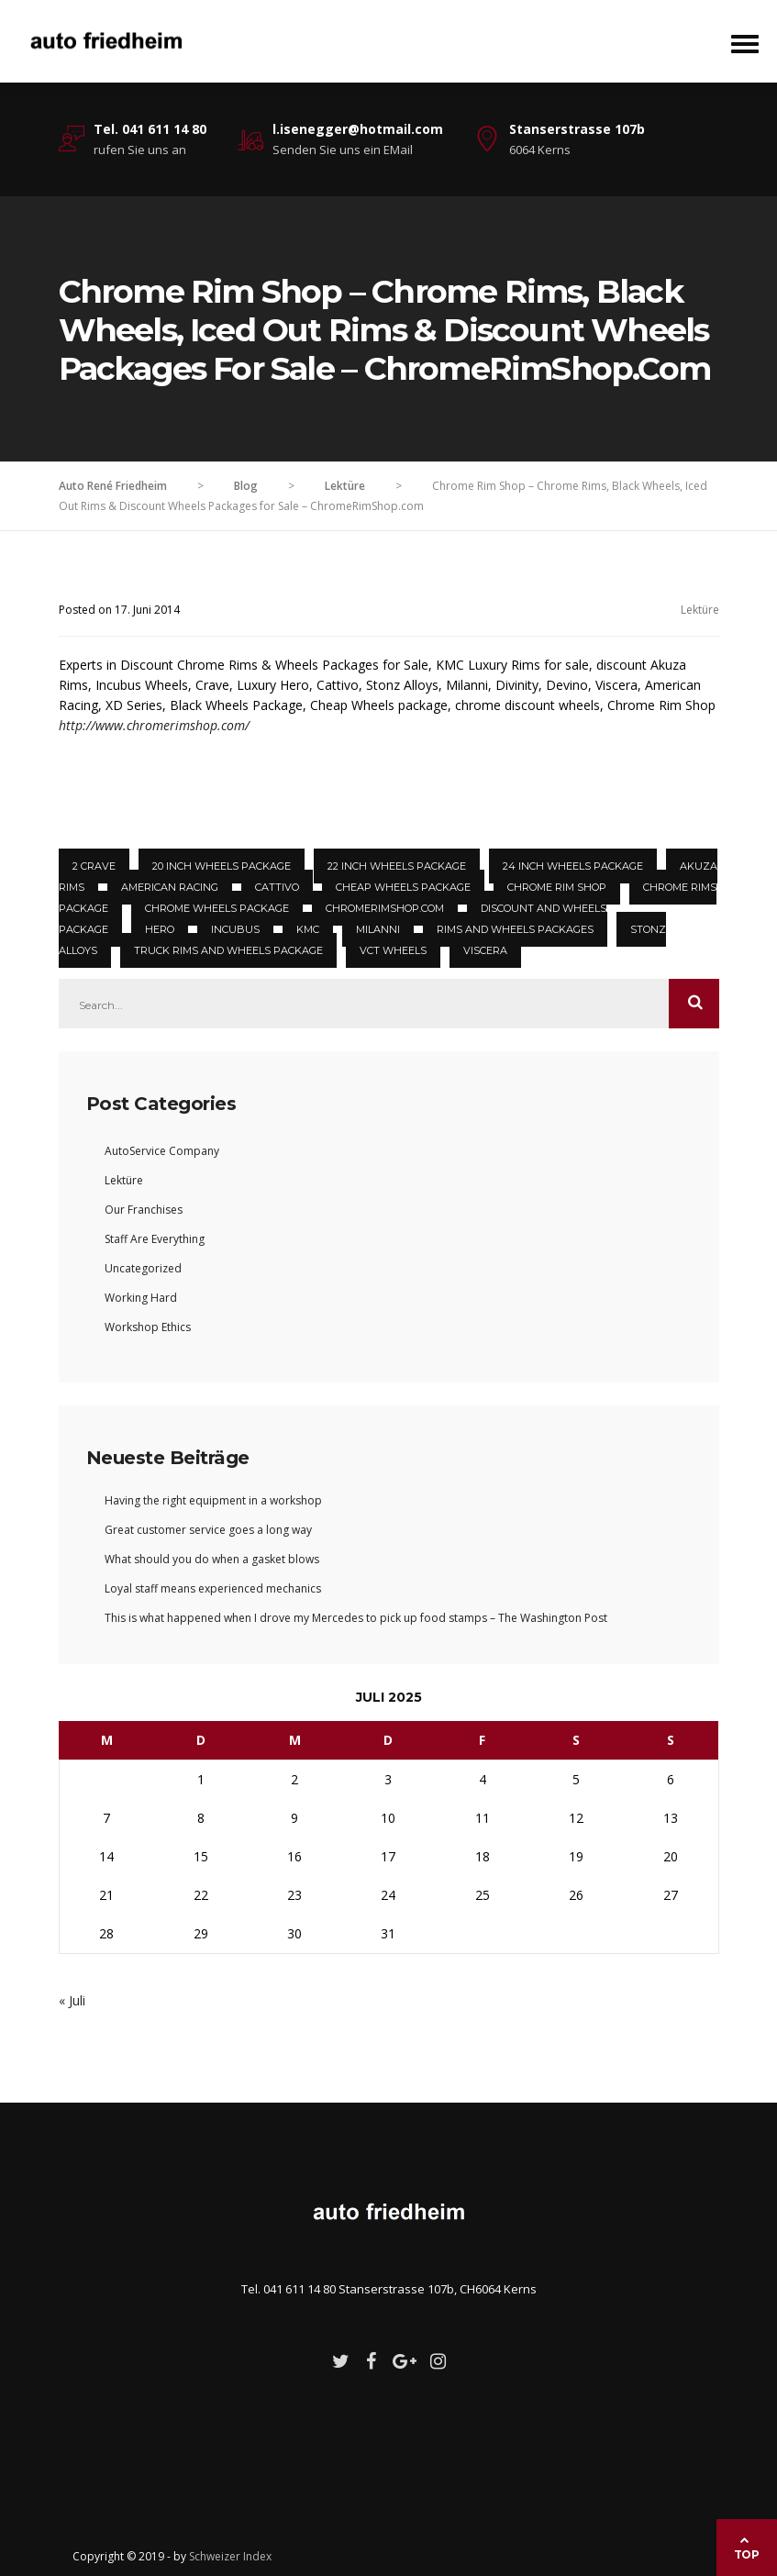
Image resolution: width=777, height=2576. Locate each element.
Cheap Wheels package (403, 887)
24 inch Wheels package (573, 866)
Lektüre (700, 609)
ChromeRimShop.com (385, 908)
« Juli (72, 2000)
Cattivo (277, 887)
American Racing (169, 887)
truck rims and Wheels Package (228, 950)
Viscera (485, 950)
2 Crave (94, 866)
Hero (159, 929)
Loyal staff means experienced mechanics (213, 1588)
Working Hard (141, 1297)
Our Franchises (144, 1209)
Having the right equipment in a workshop (213, 1500)
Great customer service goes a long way (208, 1530)
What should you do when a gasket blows (212, 1559)
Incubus (235, 929)
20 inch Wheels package (221, 866)
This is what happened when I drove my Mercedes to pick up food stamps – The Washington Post (356, 1618)
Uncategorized (143, 1268)
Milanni (378, 929)
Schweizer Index (230, 2556)
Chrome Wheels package (217, 908)
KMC (307, 929)
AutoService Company (162, 1151)
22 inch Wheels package (396, 866)
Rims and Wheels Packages (515, 929)
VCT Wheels (393, 950)
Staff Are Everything (155, 1239)
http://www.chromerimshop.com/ (154, 725)
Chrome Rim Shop (556, 887)
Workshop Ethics (148, 1327)
